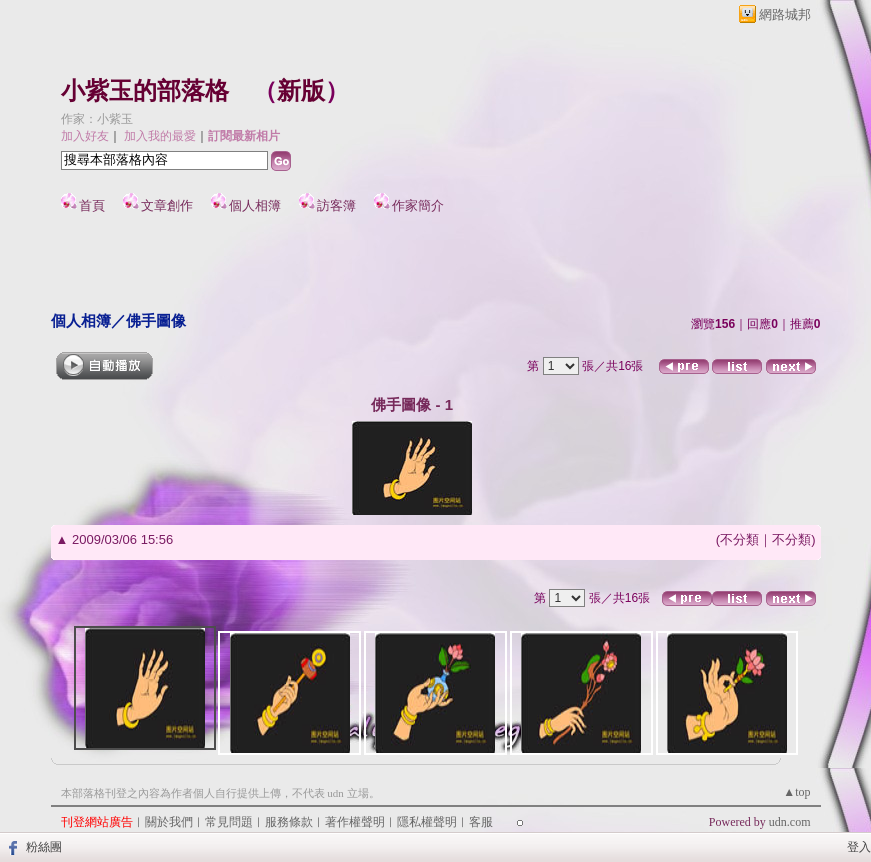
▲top (796, 792)
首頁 (92, 205)
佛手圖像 (156, 320)
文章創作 (167, 205)
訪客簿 (336, 205)
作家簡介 (418, 205)
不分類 (739, 539)
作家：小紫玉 (97, 119)
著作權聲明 (355, 822)
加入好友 (85, 136)
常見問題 (229, 822)
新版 (301, 91)
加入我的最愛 (160, 136)
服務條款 (289, 822)
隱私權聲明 (427, 822)
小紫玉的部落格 (145, 91)
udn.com (790, 822)
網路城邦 (785, 14)
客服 (481, 822)
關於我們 (169, 822)
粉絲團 (44, 847)
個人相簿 (255, 205)
